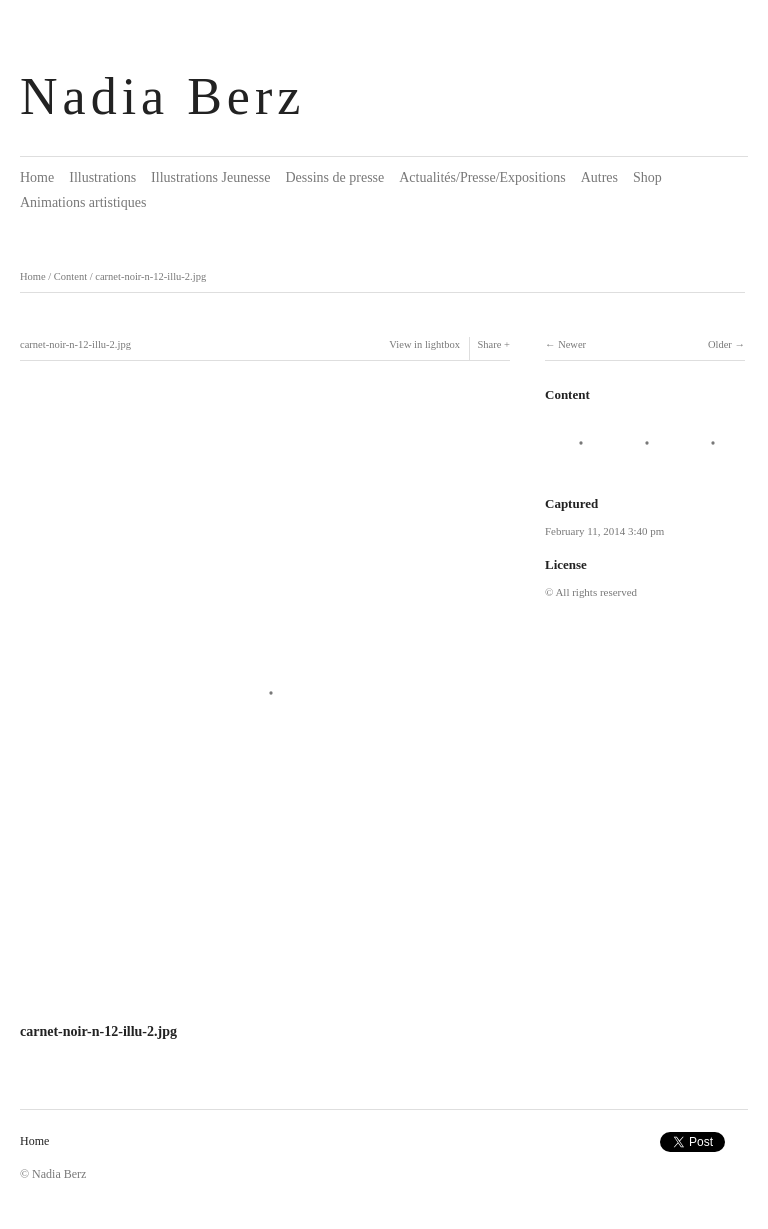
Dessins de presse (334, 177)
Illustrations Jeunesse (210, 177)
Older (720, 344)
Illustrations (102, 177)
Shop (647, 177)
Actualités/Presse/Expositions (482, 177)
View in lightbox (424, 344)
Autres (599, 177)
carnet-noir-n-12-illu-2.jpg (150, 276)
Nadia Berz (162, 96)
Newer (572, 344)
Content (70, 276)
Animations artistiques (83, 202)
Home (37, 177)
